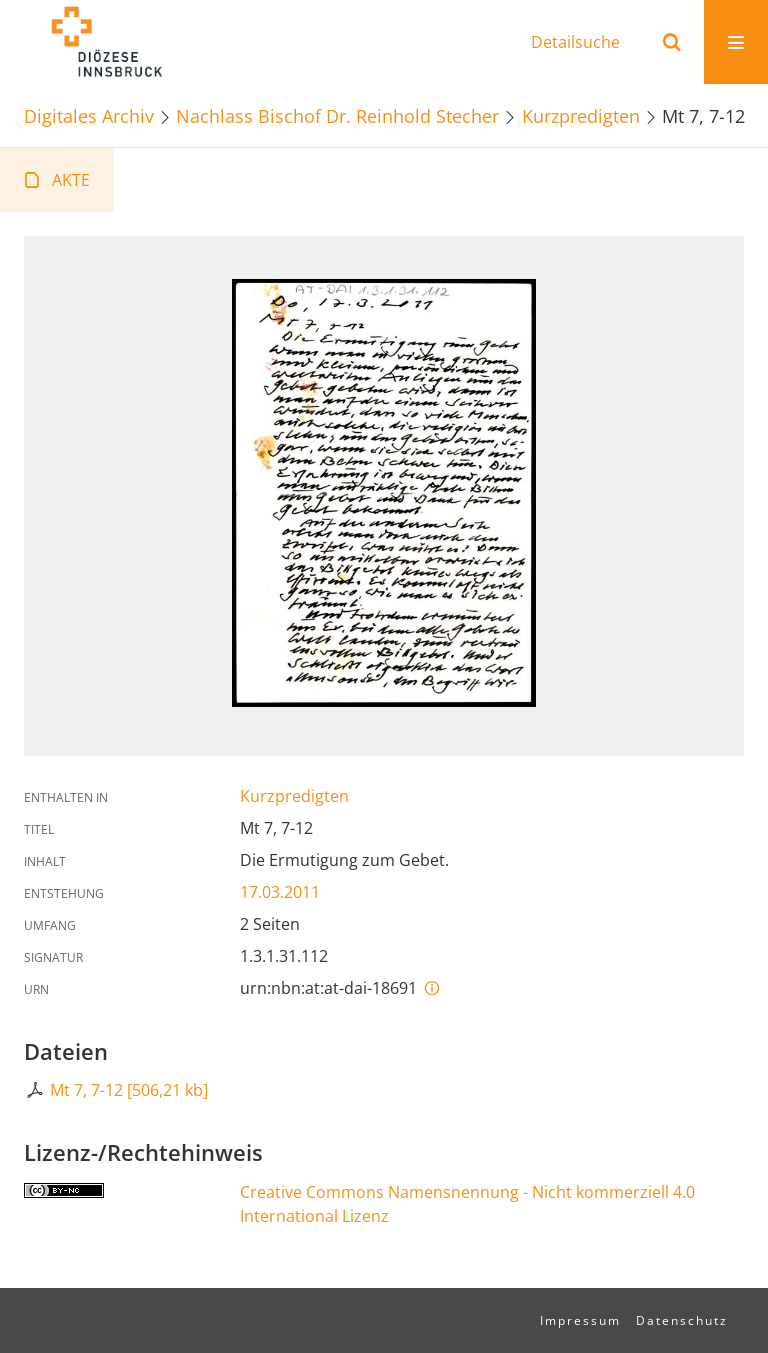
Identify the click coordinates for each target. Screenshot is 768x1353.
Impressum (580, 1320)
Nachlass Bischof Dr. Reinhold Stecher (337, 115)
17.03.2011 (280, 892)
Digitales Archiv (89, 115)
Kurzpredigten (581, 115)
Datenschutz (682, 1320)
